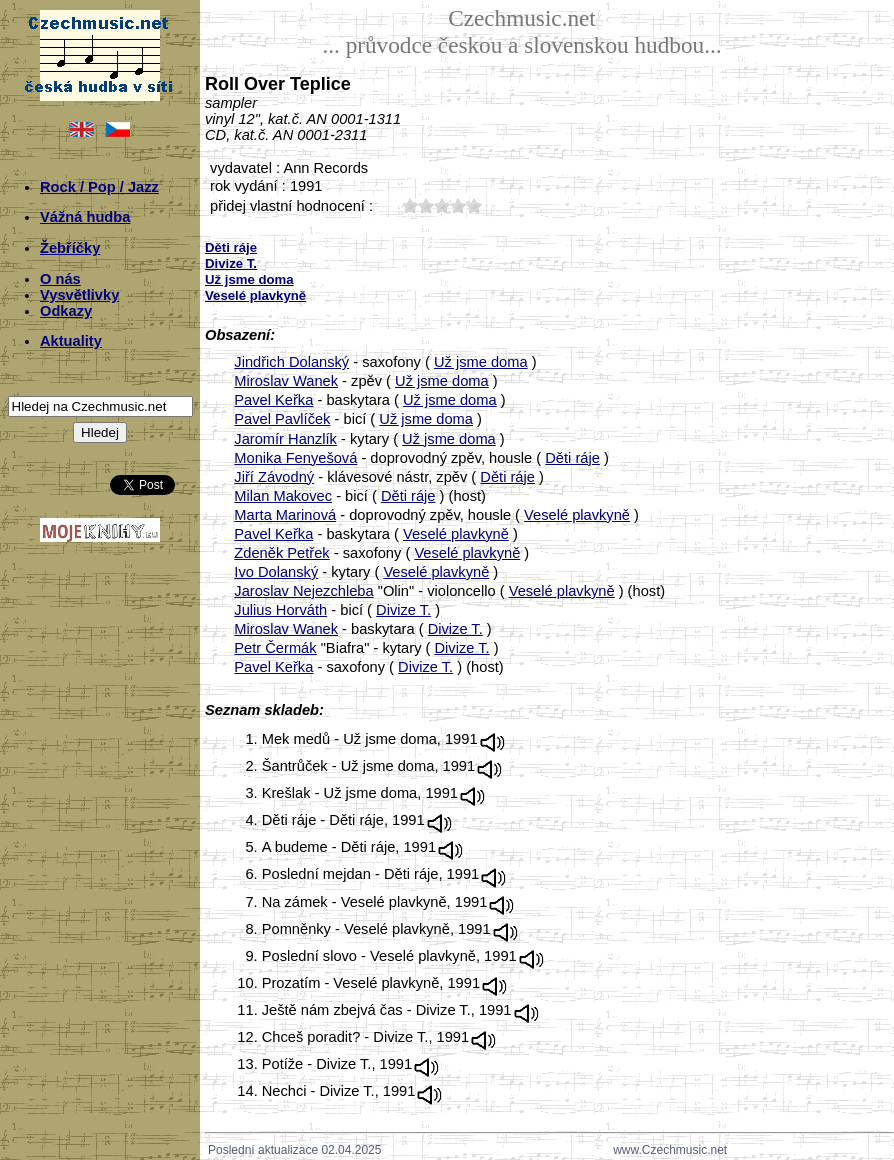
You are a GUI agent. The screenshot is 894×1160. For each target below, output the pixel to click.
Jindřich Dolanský (291, 362)
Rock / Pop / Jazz (99, 187)
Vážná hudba (85, 217)
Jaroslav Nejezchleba (303, 591)
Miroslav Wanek (286, 381)
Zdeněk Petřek (281, 553)
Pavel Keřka (273, 400)
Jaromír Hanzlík (285, 439)
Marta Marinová (285, 515)
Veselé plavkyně (577, 515)
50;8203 (474, 205)
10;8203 (410, 205)
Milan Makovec (283, 496)
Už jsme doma (481, 362)
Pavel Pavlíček (282, 419)
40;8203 (458, 205)
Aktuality (71, 341)
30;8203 (442, 205)
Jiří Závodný (274, 477)
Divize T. (403, 610)
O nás (60, 279)
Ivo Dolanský (276, 572)
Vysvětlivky (79, 295)
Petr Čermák (275, 648)
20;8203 (426, 205)
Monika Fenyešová (295, 458)
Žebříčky (70, 248)
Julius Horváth (280, 610)
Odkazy (66, 311)
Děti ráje (572, 458)
